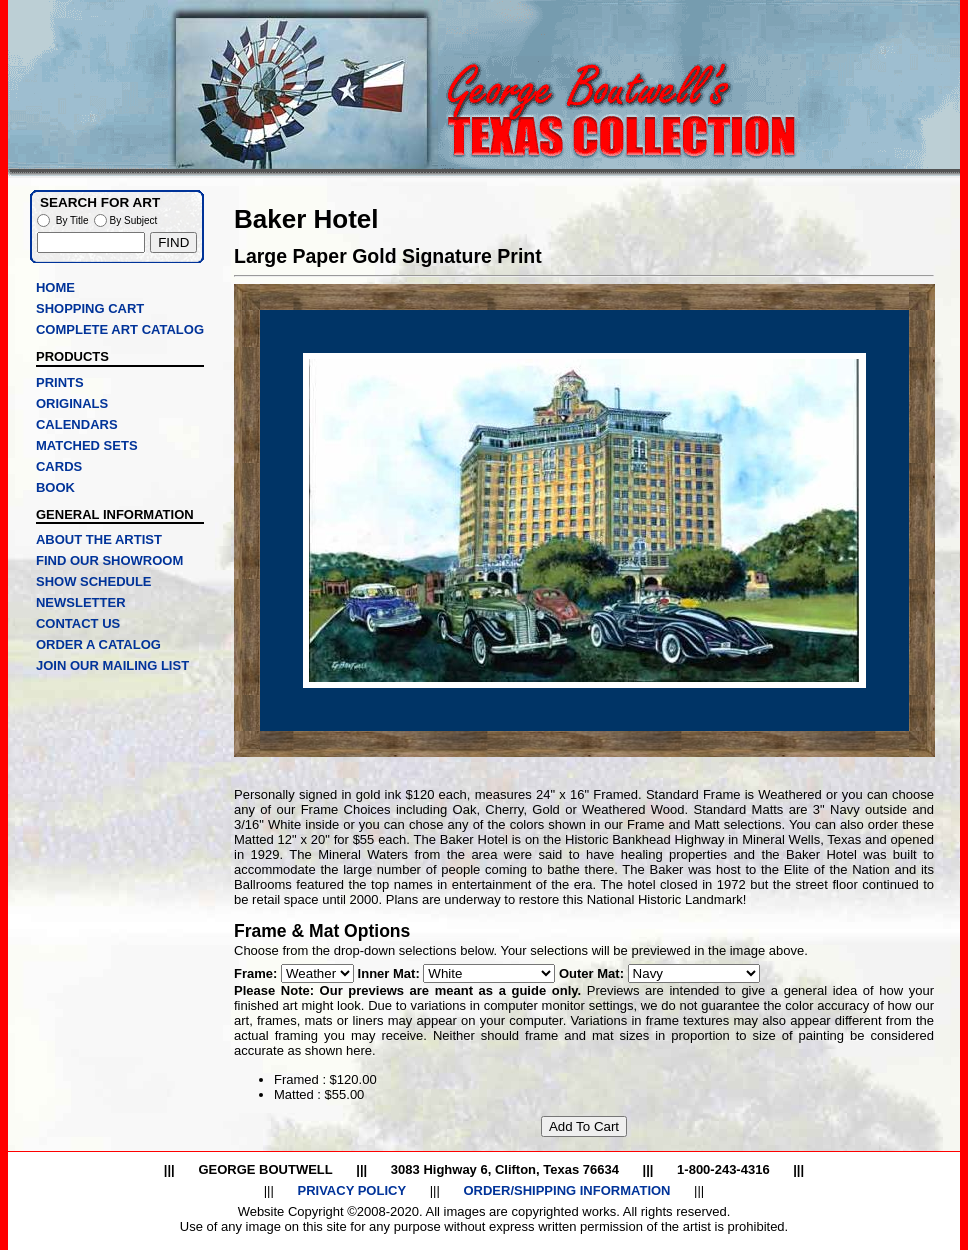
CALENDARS (77, 424)
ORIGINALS (72, 403)
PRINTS (60, 382)
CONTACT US (78, 623)
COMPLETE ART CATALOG (120, 329)
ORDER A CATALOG (98, 644)
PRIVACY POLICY (351, 1190)
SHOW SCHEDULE (94, 581)
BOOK (55, 487)
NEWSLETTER (81, 602)
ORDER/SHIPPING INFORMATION (566, 1190)
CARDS (59, 466)
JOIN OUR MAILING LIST (112, 665)
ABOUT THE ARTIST (99, 539)
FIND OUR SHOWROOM (109, 560)
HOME (55, 287)
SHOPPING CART (90, 308)
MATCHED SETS (87, 445)
